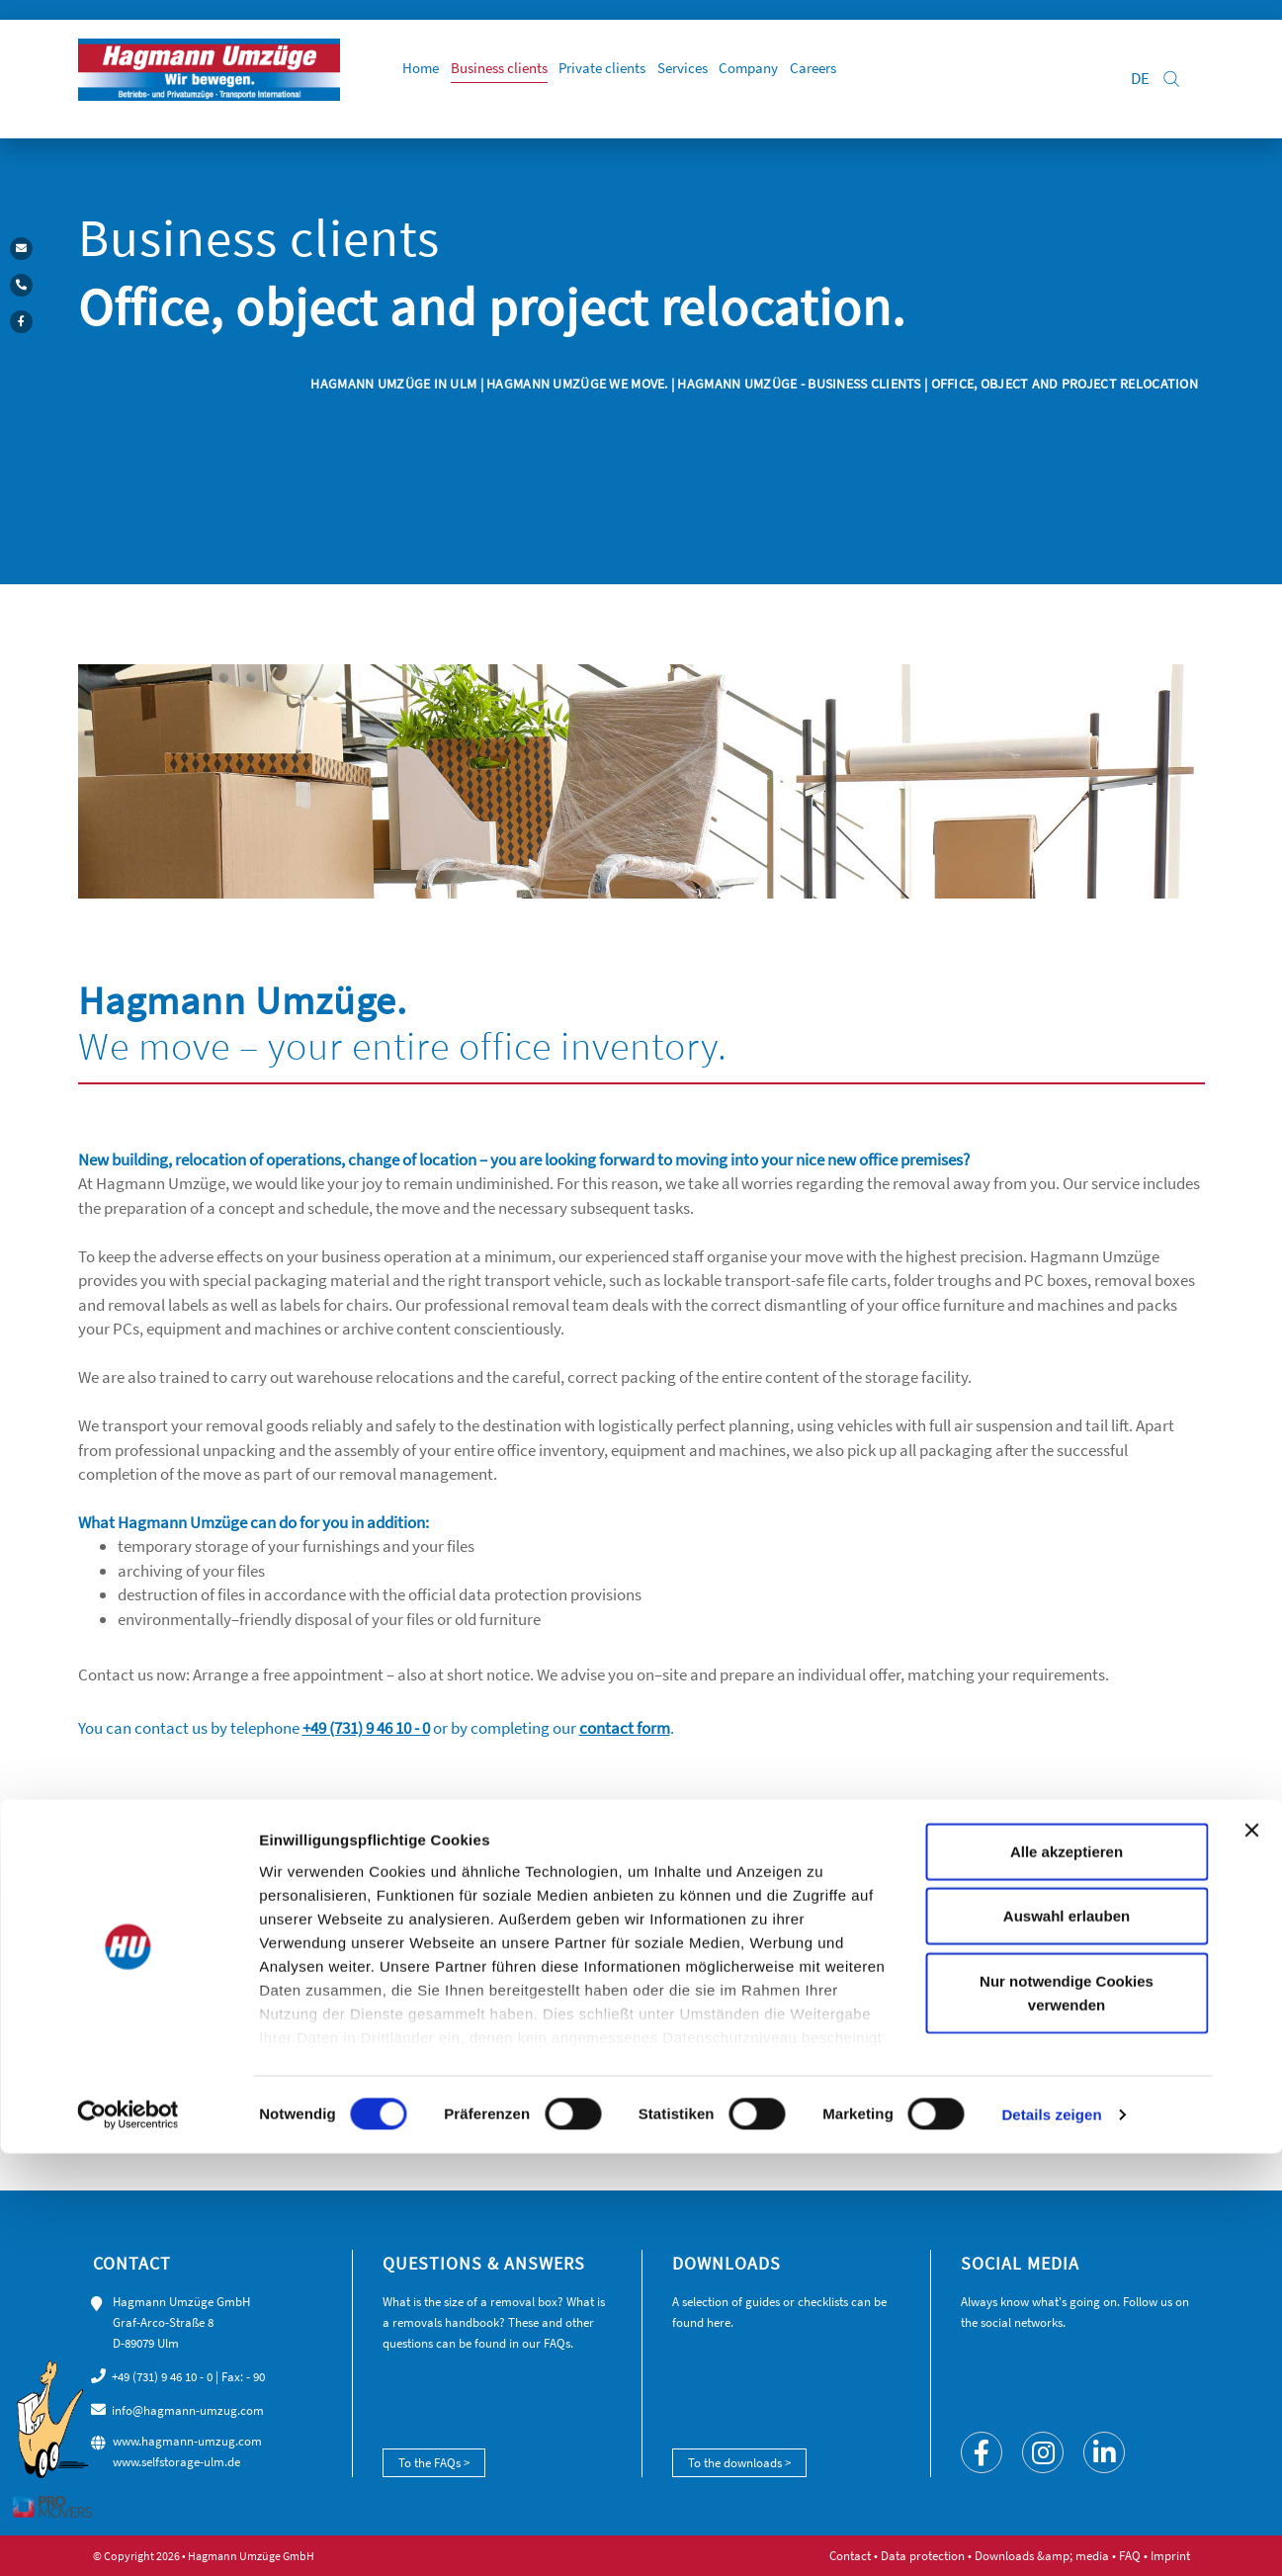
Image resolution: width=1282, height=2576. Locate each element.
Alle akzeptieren (1066, 2274)
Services (749, 79)
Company (824, 79)
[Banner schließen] (1251, 2253)
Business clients (544, 79)
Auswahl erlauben (1066, 2338)
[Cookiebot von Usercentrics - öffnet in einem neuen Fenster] (128, 2537)
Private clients (659, 79)
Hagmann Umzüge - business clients (798, 383)
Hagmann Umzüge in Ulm (394, 383)
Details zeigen (1051, 2537)
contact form (624, 1728)
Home (455, 79)
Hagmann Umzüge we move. (576, 383)
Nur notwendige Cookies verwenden (1067, 2415)
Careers (897, 79)
